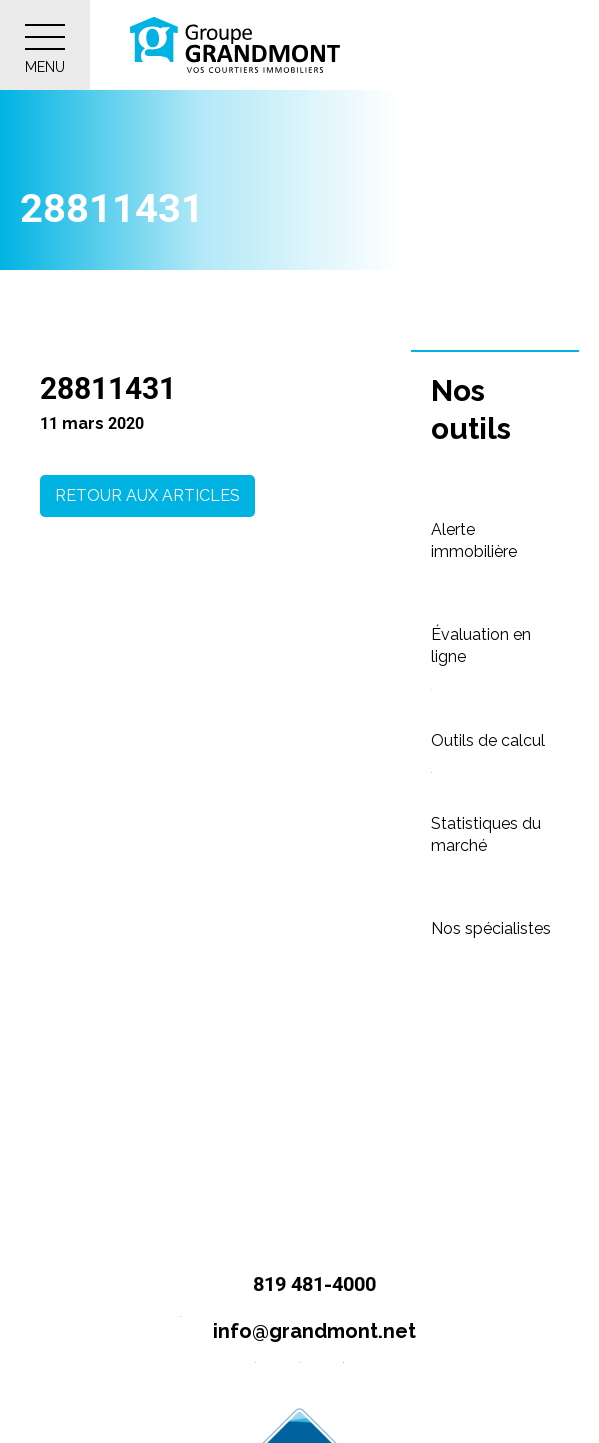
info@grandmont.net (289, 1332)
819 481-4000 (289, 1285)
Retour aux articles (147, 495)
